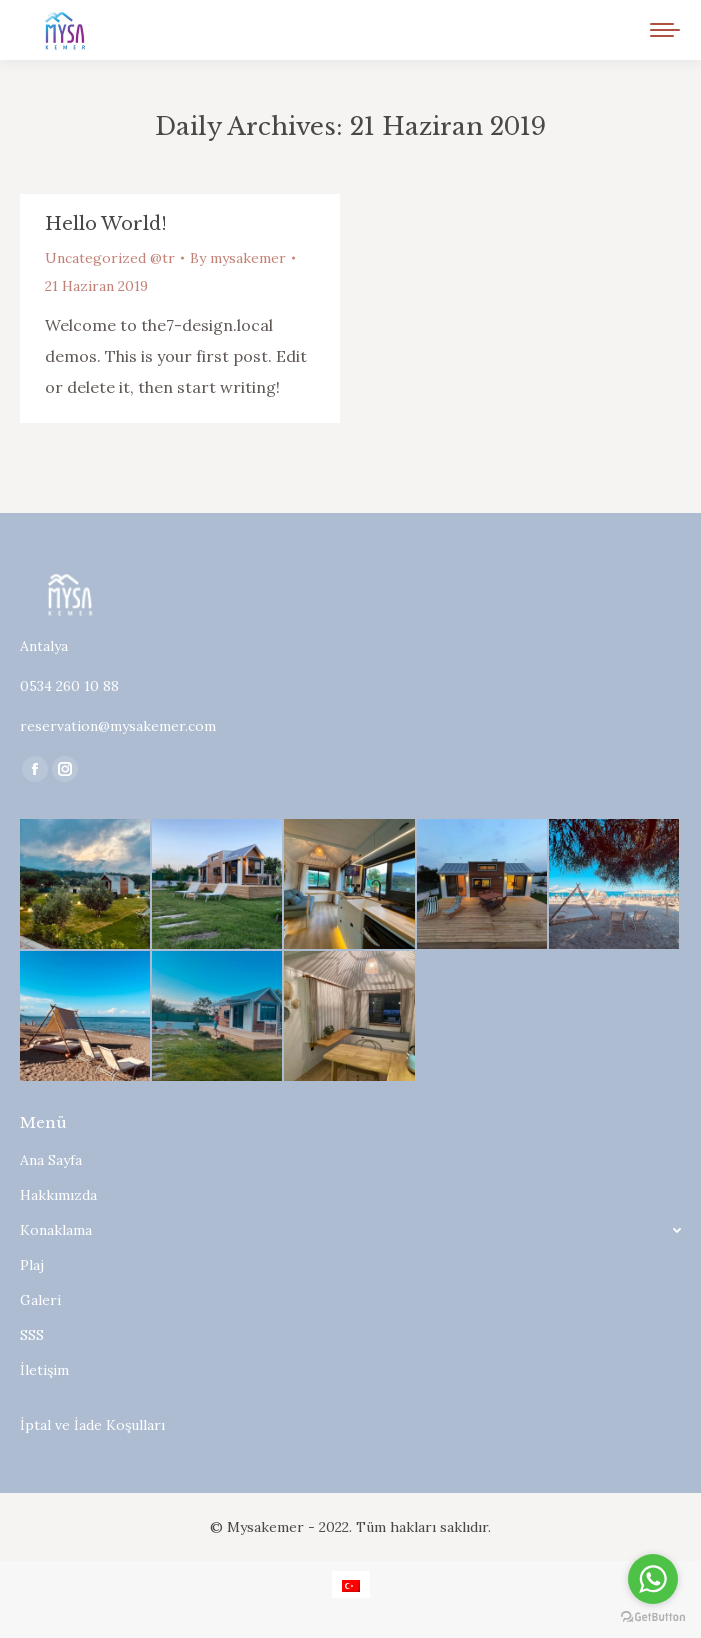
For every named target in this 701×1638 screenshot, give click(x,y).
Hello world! (106, 224)
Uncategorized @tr (110, 258)
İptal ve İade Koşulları (92, 1425)
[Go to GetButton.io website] (653, 1617)
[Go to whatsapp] (653, 1579)
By (238, 258)
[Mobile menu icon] (665, 30)
